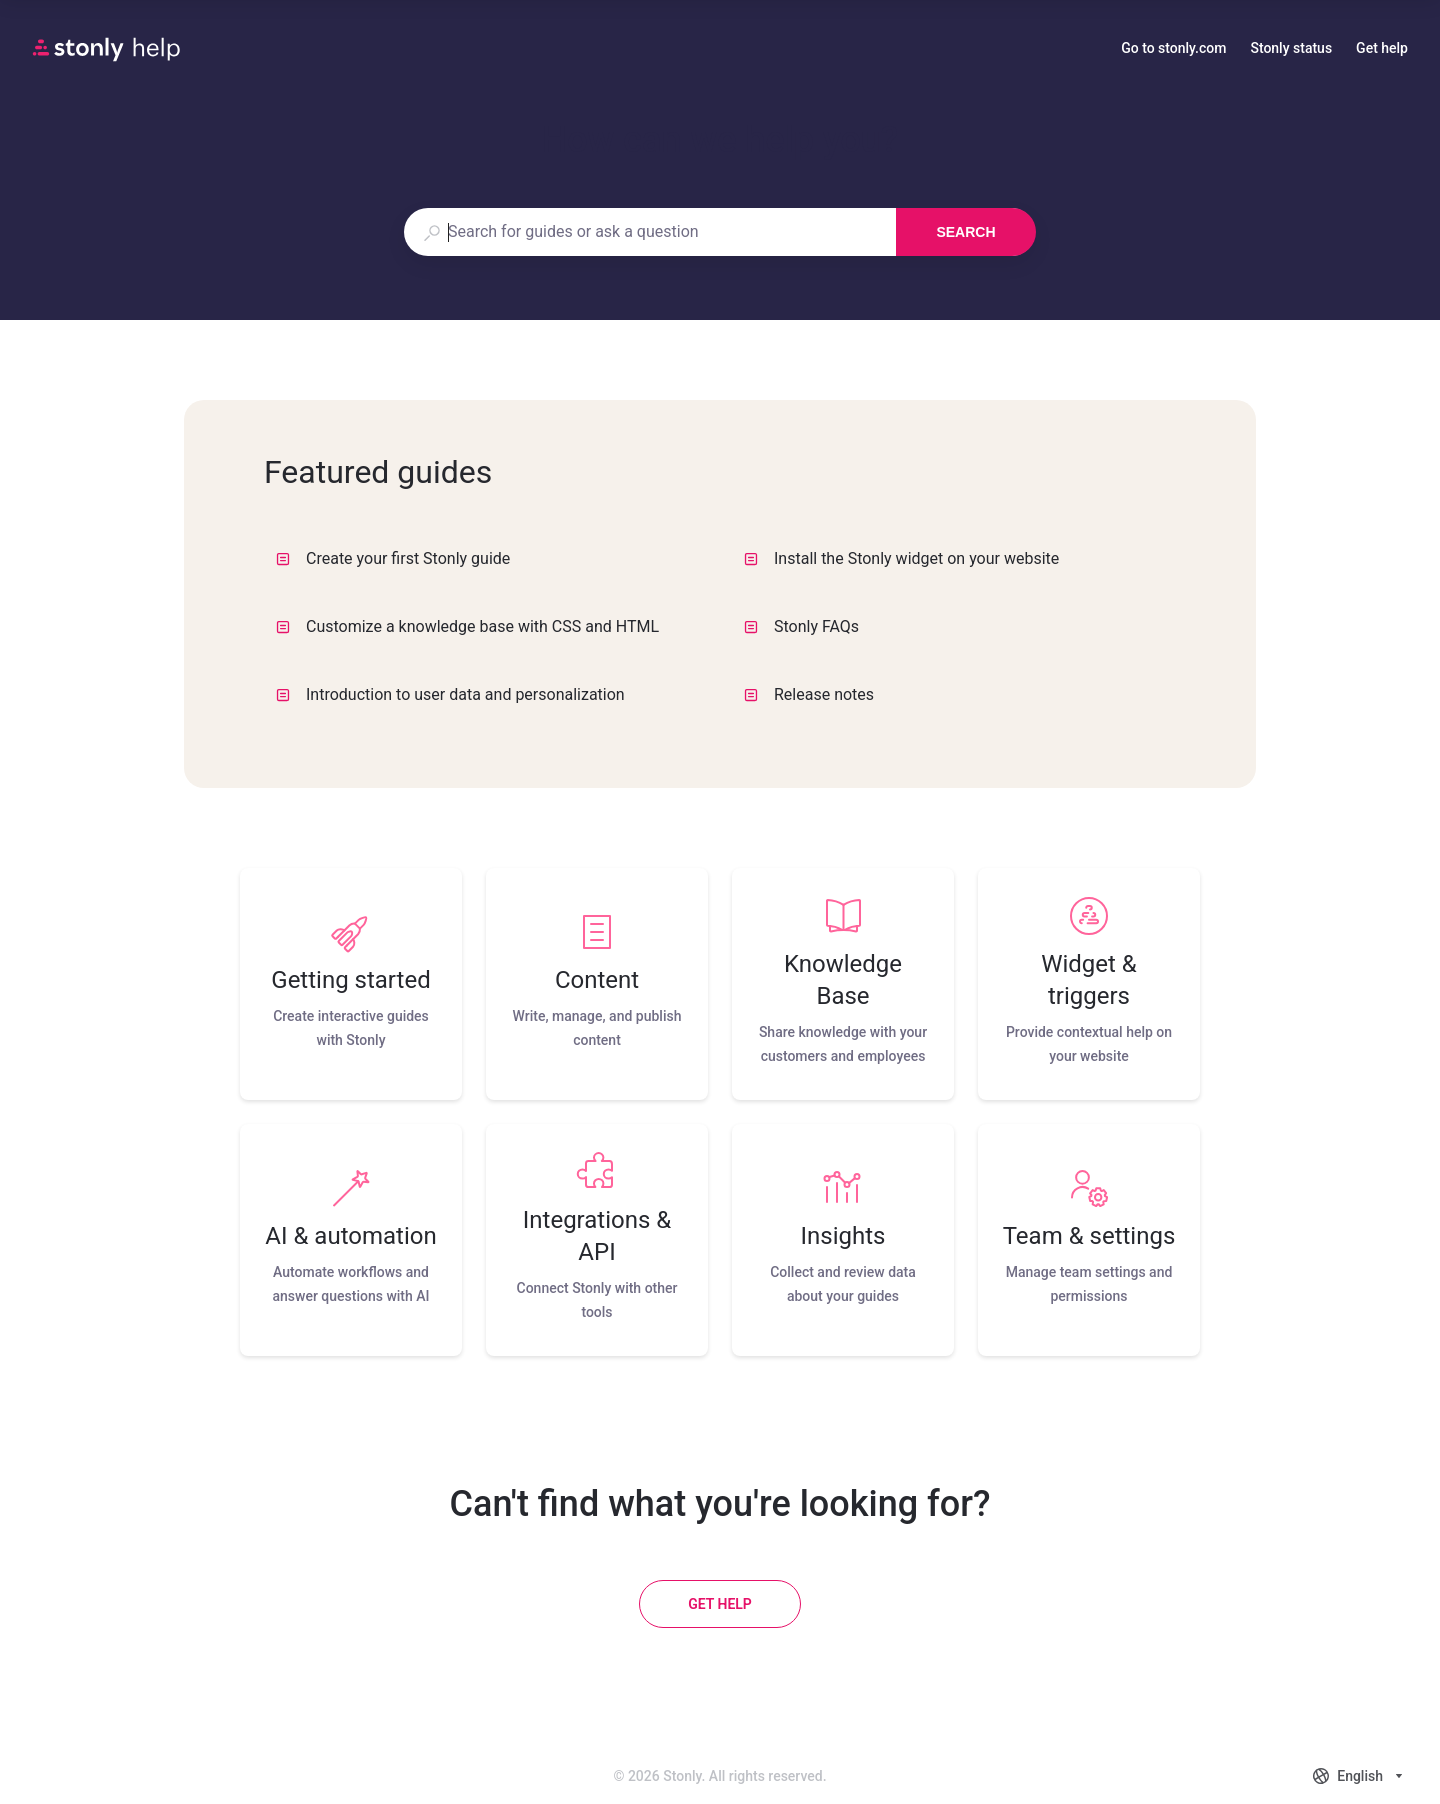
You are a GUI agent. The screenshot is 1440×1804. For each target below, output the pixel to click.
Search (965, 232)
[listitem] (351, 984)
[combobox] (649, 232)
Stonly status (1291, 50)
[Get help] (720, 1604)
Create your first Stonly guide (393, 558)
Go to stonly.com (1173, 50)
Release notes (809, 694)
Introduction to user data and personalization (450, 694)
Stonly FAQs (801, 626)
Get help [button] (1382, 48)
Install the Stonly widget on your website (901, 558)
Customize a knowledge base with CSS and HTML (467, 626)
